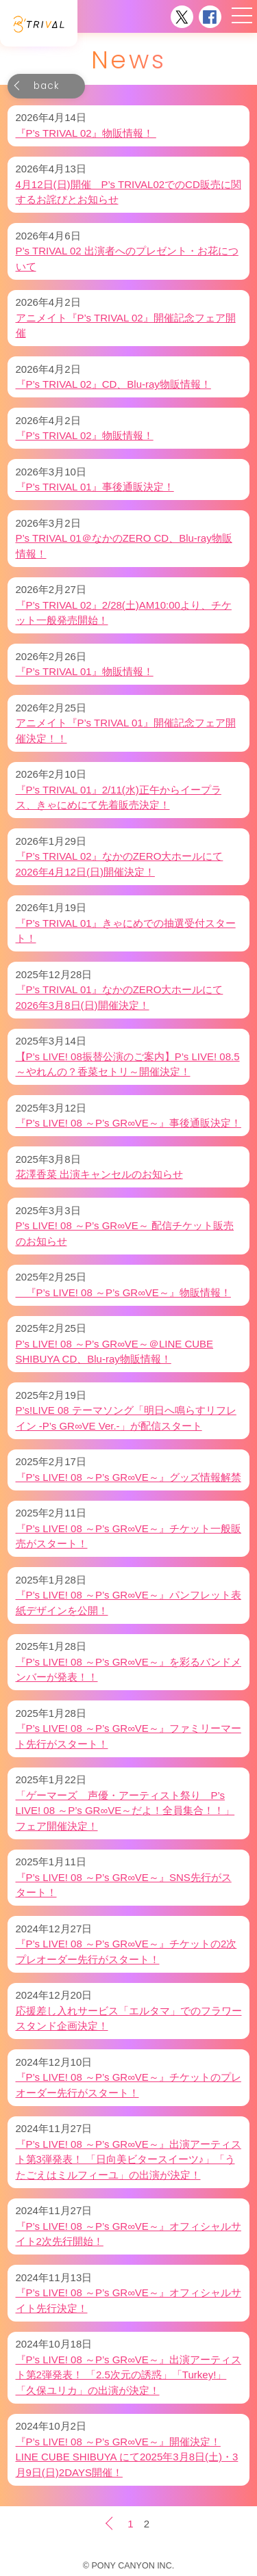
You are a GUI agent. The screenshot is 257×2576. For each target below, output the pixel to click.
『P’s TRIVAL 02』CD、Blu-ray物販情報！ (113, 384)
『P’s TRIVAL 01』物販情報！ (85, 671)
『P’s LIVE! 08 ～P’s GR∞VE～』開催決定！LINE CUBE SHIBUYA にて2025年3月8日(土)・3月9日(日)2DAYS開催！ (127, 2457)
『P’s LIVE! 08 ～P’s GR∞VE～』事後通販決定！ (128, 1123)
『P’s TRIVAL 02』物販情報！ (86, 133)
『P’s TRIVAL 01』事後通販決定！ (95, 486)
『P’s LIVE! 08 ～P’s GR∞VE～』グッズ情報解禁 (128, 1477)
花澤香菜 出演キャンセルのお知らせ (99, 1174)
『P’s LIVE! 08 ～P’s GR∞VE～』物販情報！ (123, 1292)
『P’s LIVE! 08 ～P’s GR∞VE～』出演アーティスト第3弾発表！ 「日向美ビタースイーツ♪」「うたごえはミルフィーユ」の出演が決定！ (128, 2159)
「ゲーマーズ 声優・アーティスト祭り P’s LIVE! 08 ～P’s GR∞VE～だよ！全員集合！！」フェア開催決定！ (125, 1810)
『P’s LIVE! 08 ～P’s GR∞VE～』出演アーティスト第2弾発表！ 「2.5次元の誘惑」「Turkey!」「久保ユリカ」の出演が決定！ (128, 2375)
